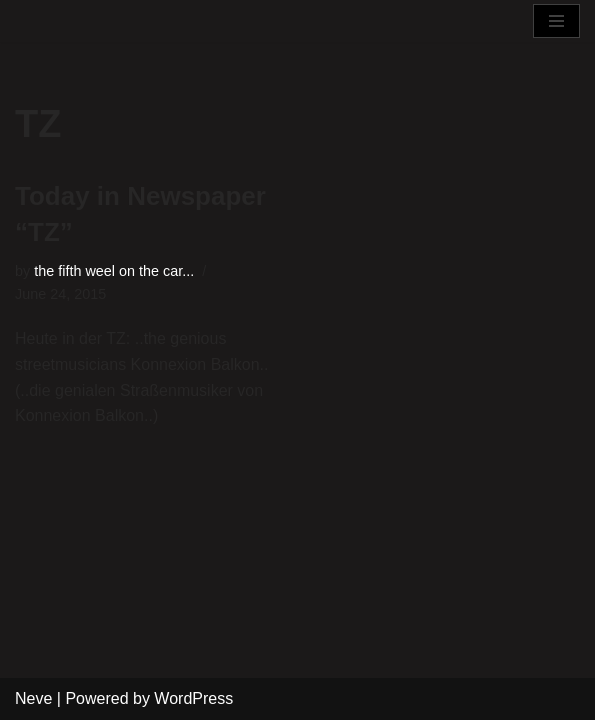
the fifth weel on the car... (114, 271)
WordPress (193, 698)
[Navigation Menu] (556, 21)
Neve (33, 698)
